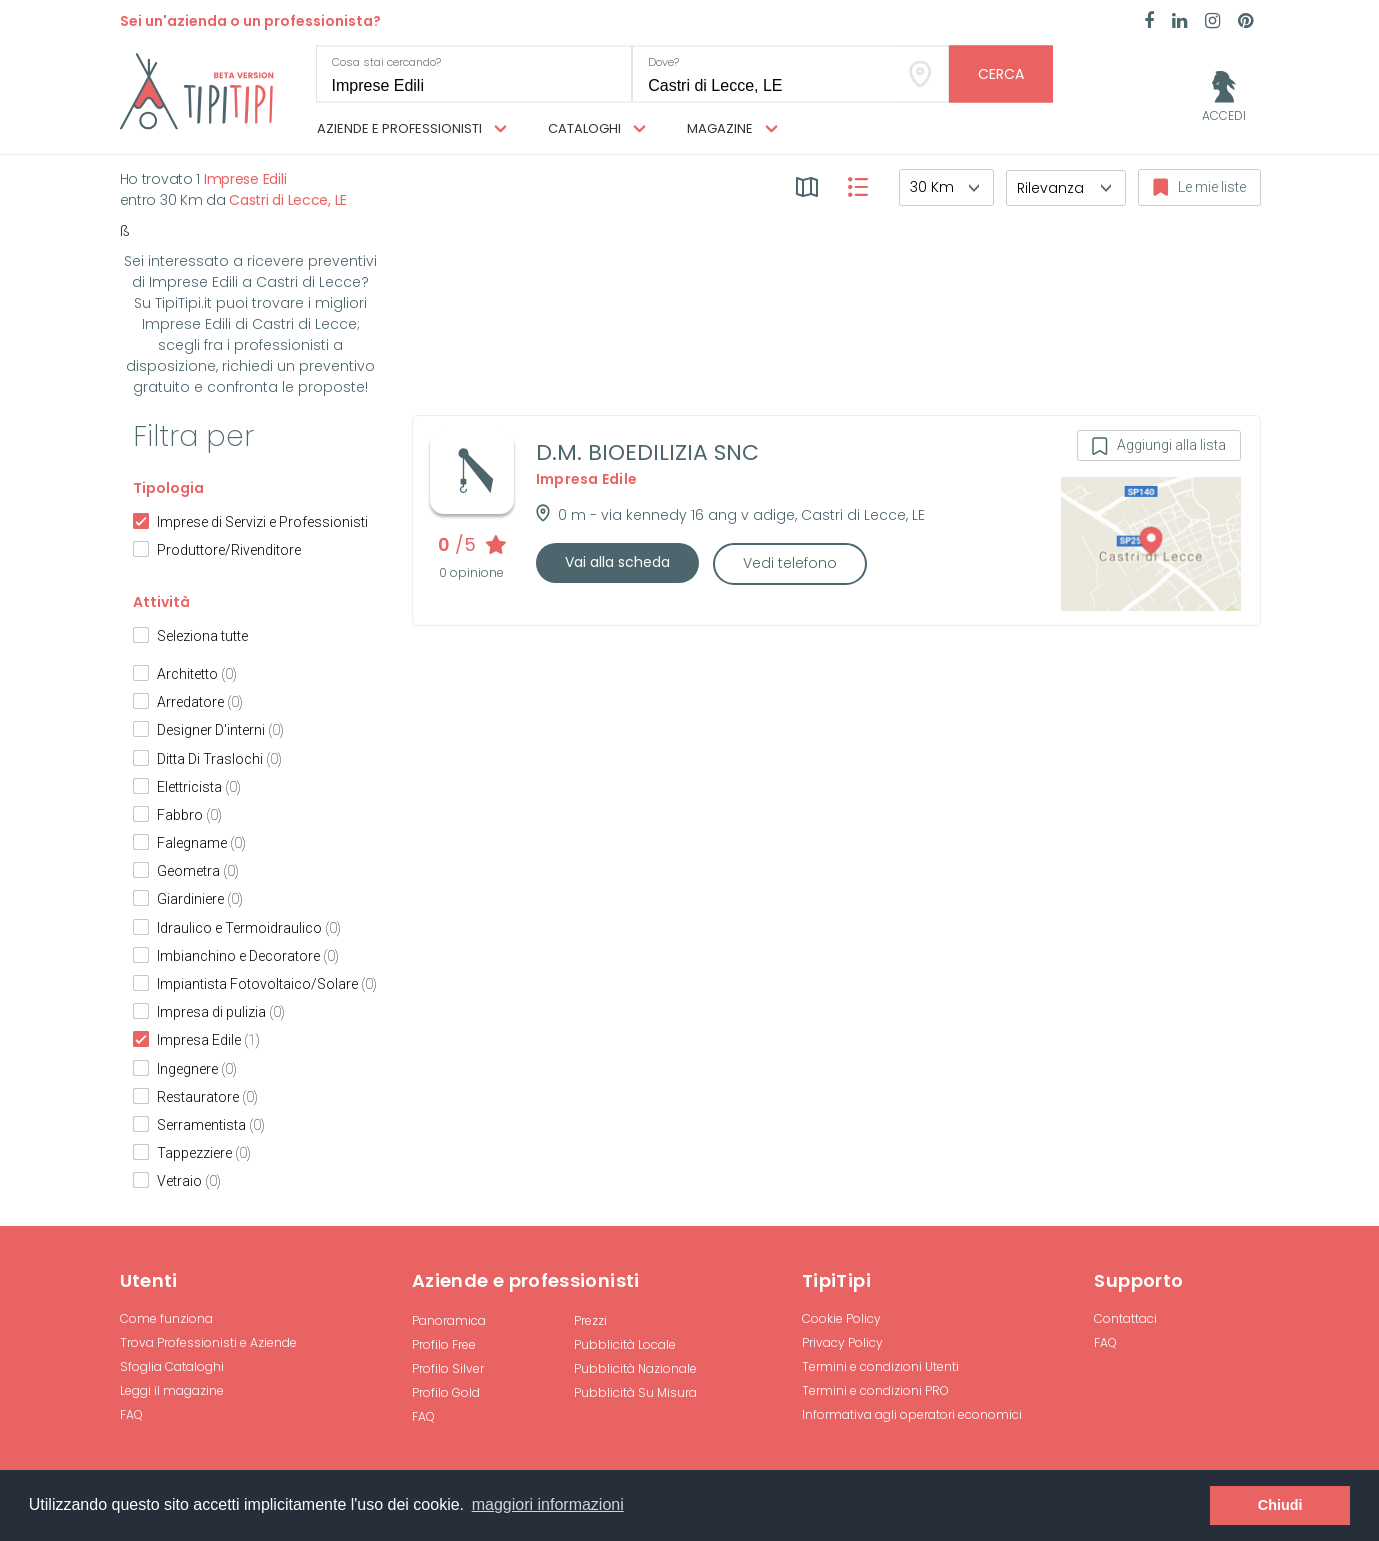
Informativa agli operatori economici (912, 1414)
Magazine (732, 129)
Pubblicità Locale (625, 1344)
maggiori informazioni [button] (548, 1504)
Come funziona (166, 1318)
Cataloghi (597, 129)
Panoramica (449, 1320)
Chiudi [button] (1280, 1505)
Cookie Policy (841, 1318)
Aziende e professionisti (412, 129)
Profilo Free (444, 1344)
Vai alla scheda (617, 562)
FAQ (131, 1414)
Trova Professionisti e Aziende (208, 1342)
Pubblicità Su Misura (635, 1392)
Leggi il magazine (172, 1390)
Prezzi (590, 1320)
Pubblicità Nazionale (635, 1368)
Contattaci (1125, 1318)
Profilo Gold (446, 1392)
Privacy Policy (842, 1342)
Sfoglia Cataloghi (172, 1366)
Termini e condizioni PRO (875, 1390)
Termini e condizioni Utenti (880, 1366)
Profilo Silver (448, 1368)
